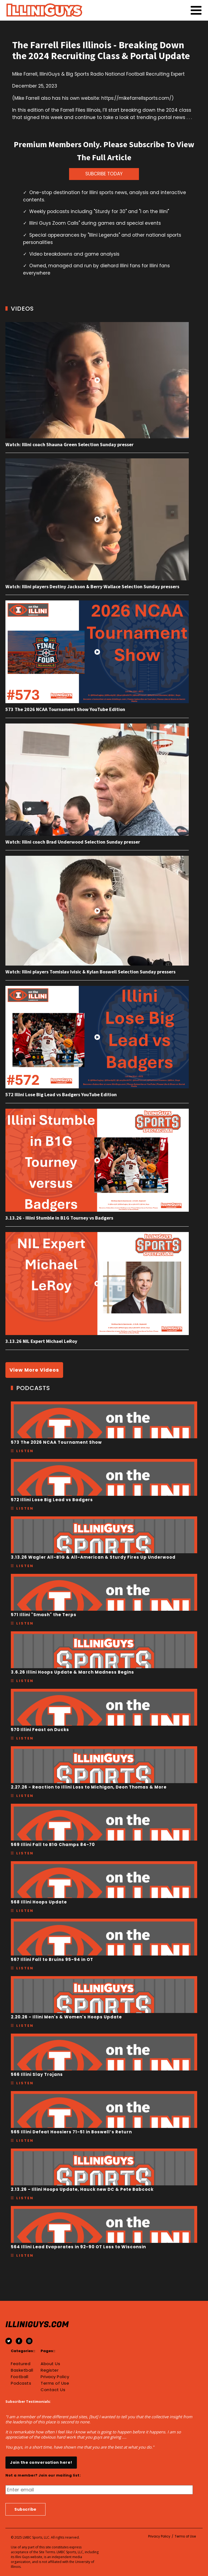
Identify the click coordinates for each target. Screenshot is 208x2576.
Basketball (22, 2370)
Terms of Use (55, 2383)
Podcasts (21, 2383)
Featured (20, 2363)
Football (19, 2376)
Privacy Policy (55, 2376)
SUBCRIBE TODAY (104, 174)
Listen (25, 1450)
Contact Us (53, 2389)
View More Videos (34, 1369)
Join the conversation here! (41, 2462)
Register (49, 2370)
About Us (50, 2363)
